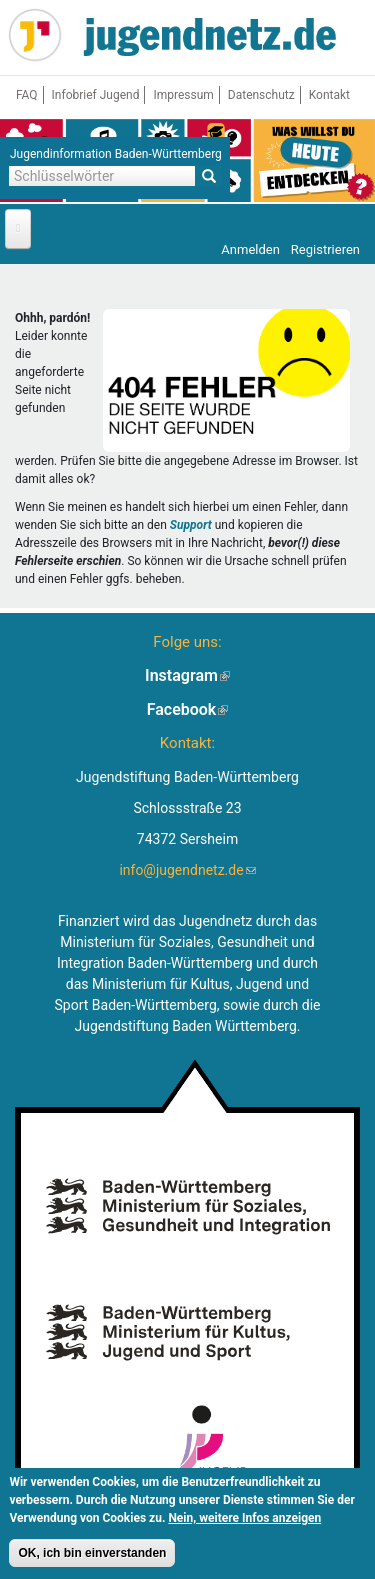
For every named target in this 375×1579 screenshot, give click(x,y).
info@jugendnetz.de (187, 870)
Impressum (183, 95)
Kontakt (329, 95)
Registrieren (325, 249)
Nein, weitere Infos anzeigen (244, 1520)
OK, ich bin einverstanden (92, 1555)
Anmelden (250, 249)
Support (191, 525)
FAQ (27, 95)
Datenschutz (261, 95)
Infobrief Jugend (96, 95)
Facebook (188, 709)
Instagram (187, 675)
